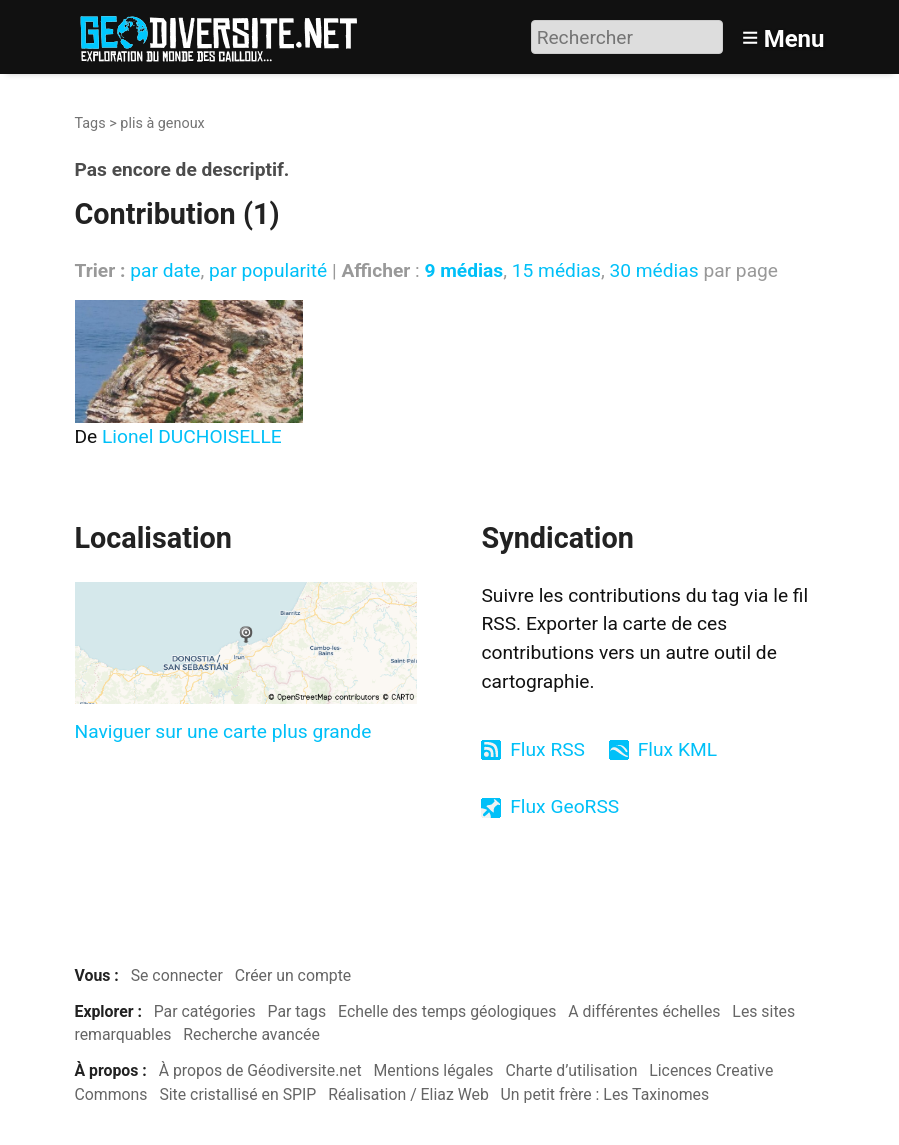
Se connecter (177, 975)
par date (165, 270)
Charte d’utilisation (571, 1070)
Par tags (297, 1011)
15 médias (556, 270)
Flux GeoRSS (564, 806)
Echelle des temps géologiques (447, 1011)
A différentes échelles (644, 1011)
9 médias (463, 270)
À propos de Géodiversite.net (260, 1070)
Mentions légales (434, 1070)
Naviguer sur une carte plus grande (223, 731)
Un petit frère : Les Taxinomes (605, 1094)
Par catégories (205, 1011)
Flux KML (677, 749)
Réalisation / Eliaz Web (408, 1094)
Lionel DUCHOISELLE (192, 436)
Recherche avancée (251, 1034)
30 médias (653, 270)
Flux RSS (547, 749)
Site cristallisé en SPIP (237, 1094)
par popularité (268, 270)
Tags (90, 123)
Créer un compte (293, 975)
